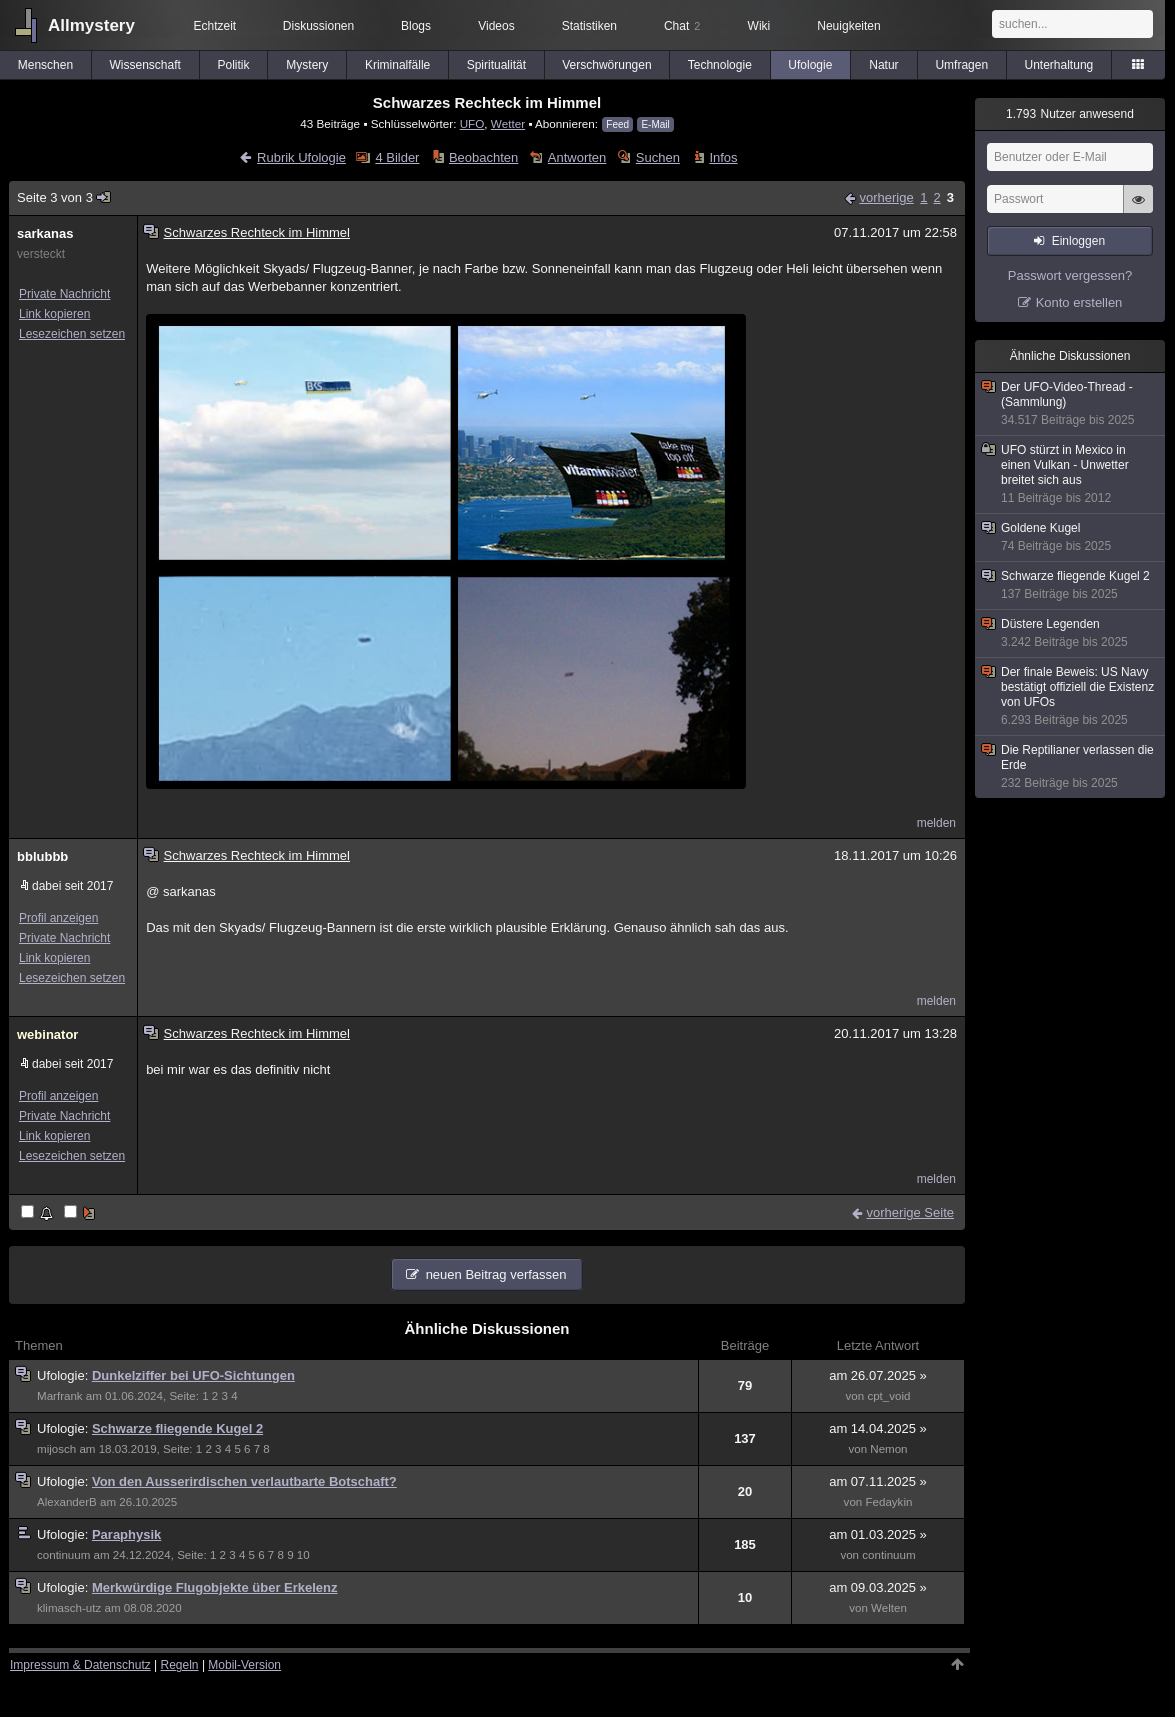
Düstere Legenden (1071, 633)
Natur (883, 65)
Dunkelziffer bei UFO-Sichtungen (193, 1375)
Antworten (577, 157)
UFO (472, 123)
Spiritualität (496, 65)
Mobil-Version (244, 1665)
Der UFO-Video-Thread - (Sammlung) (1071, 404)
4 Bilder (397, 157)
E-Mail (655, 124)
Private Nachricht (64, 294)
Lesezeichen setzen (72, 334)
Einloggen (1078, 241)
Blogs (416, 26)
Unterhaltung (1059, 65)
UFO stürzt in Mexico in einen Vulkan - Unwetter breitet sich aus (1071, 474)
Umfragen (961, 65)
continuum (63, 1555)
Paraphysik (126, 1534)
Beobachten (483, 157)
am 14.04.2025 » (878, 1428)
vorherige (886, 197)
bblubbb (42, 856)
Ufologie (810, 65)
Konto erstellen (1079, 302)
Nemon (888, 1449)
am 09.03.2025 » (878, 1587)
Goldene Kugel (1071, 537)
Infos (723, 157)
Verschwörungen (606, 65)
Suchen (658, 157)
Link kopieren (54, 314)
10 (303, 1555)
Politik (233, 65)
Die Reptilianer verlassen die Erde (1071, 767)
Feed (617, 124)
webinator (47, 1034)
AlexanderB (67, 1502)
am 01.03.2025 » (878, 1534)
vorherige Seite (910, 1212)
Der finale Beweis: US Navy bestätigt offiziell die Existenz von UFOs (1071, 696)
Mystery (307, 65)
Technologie (720, 65)
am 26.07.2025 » (878, 1375)
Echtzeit (214, 26)
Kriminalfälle (397, 65)
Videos (496, 26)
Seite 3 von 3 (64, 197)
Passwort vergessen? (1070, 275)
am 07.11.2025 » (878, 1481)
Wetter (508, 123)
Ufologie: (64, 1375)
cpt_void (888, 1396)
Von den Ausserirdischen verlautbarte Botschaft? (244, 1481)
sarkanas (45, 233)
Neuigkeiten (848, 26)
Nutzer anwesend (1070, 114)
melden (936, 823)
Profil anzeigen (58, 918)
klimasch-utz (69, 1608)
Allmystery (91, 25)
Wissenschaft (145, 65)
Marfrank (60, 1396)
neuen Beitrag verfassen (496, 1274)
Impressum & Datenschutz (80, 1665)
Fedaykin (888, 1502)
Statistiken (589, 26)
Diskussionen (318, 26)
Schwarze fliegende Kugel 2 (177, 1428)
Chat (682, 26)
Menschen (45, 65)
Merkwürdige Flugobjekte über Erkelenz (215, 1587)
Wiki (759, 26)
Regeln (180, 1665)
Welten (889, 1608)
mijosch (56, 1449)
